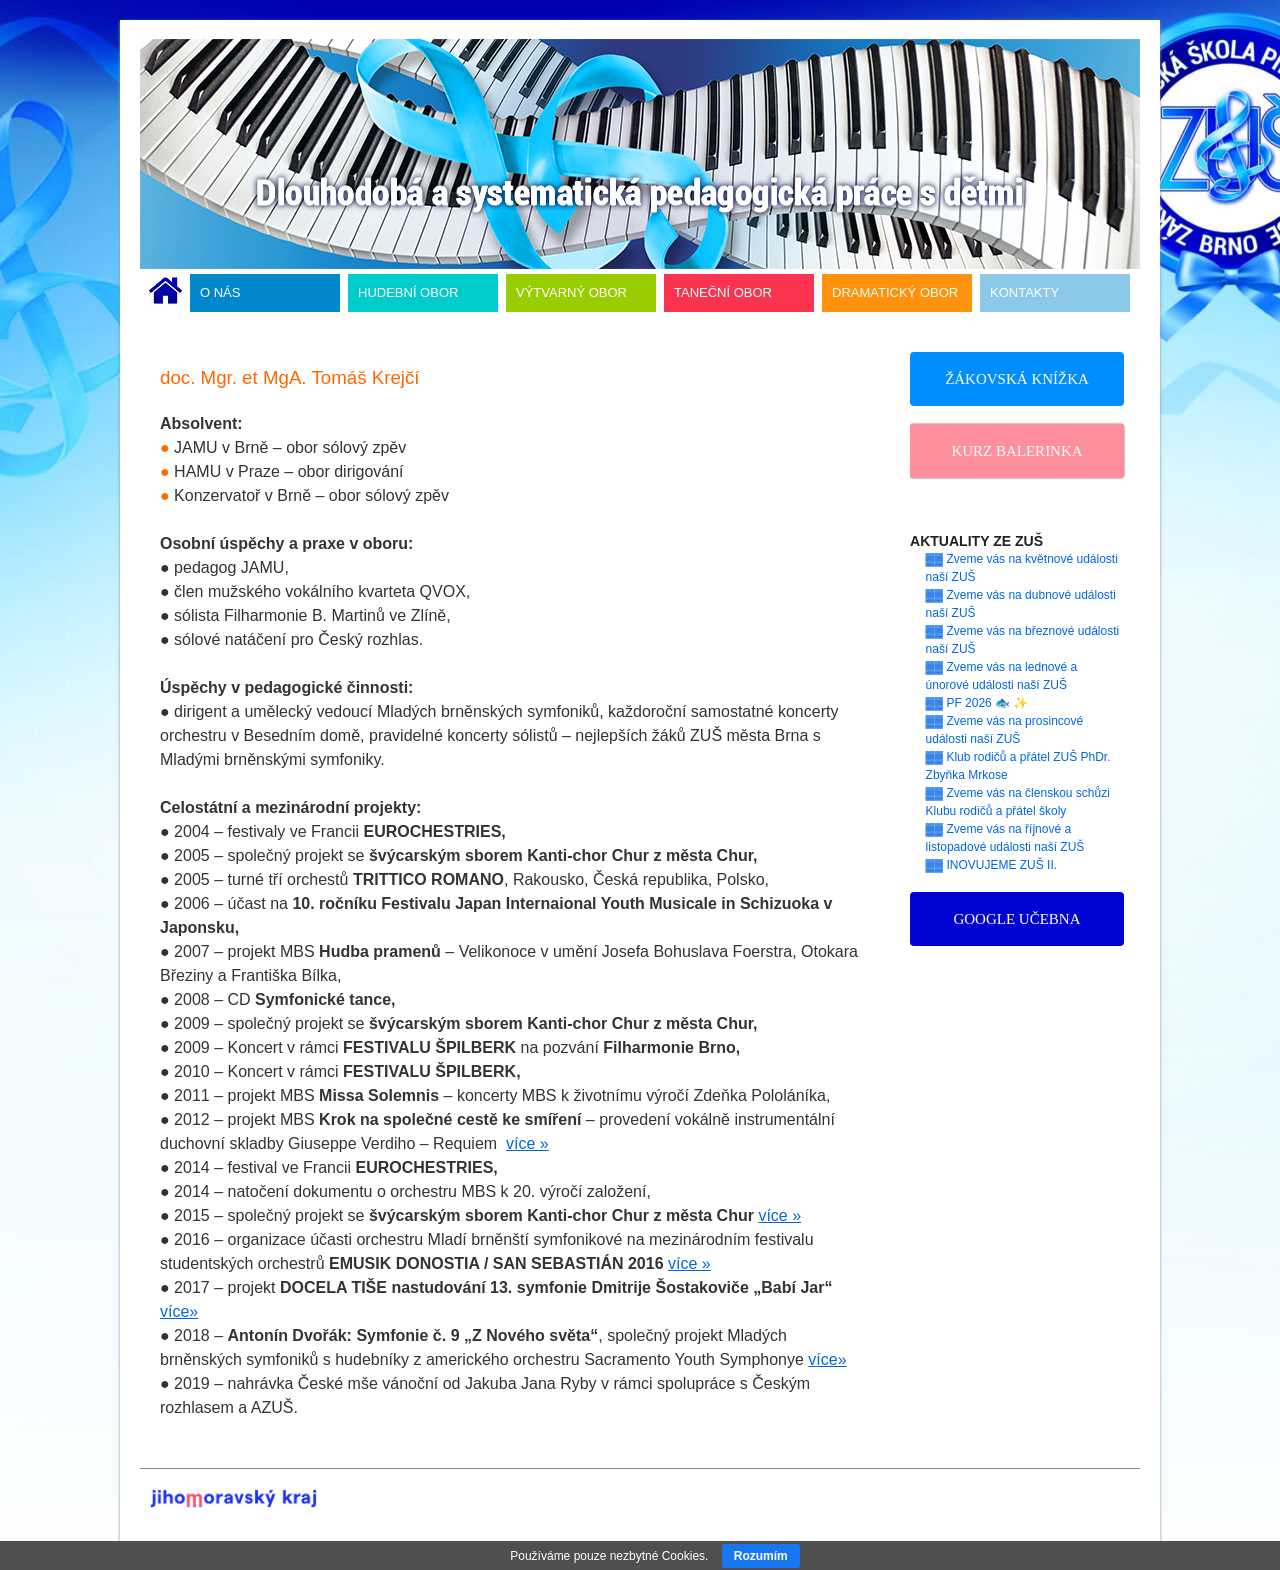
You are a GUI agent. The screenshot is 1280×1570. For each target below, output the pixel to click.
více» (179, 1311)
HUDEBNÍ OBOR (408, 292)
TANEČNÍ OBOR (723, 292)
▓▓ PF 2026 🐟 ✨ (977, 703)
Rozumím (761, 1556)
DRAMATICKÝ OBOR (895, 292)
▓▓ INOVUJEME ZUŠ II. (992, 865)
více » (527, 1143)
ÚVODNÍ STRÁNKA (165, 293)
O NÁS (220, 292)
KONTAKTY (1024, 292)
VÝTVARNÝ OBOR (571, 292)
